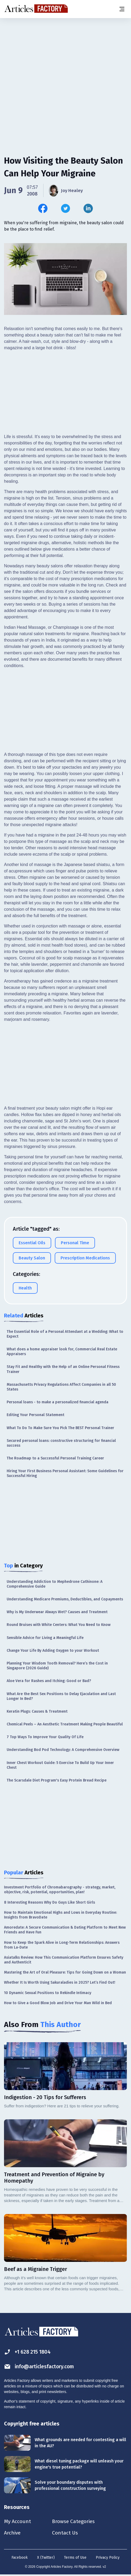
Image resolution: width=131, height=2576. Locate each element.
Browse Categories (76, 2521)
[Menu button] (121, 9)
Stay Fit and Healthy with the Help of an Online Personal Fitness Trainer (63, 1369)
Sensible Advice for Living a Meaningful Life (45, 1638)
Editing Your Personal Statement (35, 1415)
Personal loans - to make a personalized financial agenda (57, 1402)
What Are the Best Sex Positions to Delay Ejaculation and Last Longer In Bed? (61, 1696)
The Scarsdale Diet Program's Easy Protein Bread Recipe (56, 1780)
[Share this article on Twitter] (65, 208)
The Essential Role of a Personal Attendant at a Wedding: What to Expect (65, 1334)
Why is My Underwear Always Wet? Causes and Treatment (57, 1612)
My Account (17, 2521)
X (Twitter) (46, 2558)
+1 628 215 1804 (28, 2352)
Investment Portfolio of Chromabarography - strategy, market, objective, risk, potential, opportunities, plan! (59, 1889)
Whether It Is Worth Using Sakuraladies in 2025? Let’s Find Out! (59, 1982)
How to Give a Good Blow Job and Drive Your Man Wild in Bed (58, 2003)
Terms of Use (75, 2558)
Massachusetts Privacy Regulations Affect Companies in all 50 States (61, 1387)
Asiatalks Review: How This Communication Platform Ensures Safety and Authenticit (63, 1960)
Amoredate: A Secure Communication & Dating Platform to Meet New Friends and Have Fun (65, 1929)
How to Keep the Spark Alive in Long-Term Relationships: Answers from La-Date (62, 1945)
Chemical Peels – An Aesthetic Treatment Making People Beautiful (65, 1724)
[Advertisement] (65, 60)
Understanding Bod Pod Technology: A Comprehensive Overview (63, 1749)
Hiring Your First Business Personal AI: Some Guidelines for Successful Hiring (65, 1473)
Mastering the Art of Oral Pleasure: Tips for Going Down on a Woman (65, 1972)
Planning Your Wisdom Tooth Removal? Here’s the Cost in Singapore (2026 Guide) (57, 1665)
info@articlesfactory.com (40, 2366)
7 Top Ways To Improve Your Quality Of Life (45, 1737)
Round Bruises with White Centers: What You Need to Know (58, 1624)
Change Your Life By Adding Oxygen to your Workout (53, 1650)
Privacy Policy (108, 2558)
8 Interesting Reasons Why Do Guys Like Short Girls (49, 1902)
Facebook (19, 2558)
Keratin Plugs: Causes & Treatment (37, 1711)
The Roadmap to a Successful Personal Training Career (55, 1458)
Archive (13, 2533)
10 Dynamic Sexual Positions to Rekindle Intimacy (47, 1993)
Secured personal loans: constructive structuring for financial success (61, 1443)
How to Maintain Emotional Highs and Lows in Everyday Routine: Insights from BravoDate (60, 1915)
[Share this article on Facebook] (42, 208)
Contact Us (67, 2533)
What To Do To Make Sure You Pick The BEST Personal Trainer (60, 1428)
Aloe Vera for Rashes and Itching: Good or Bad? (49, 1681)
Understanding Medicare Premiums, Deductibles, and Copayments (65, 1599)
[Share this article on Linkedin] (88, 208)
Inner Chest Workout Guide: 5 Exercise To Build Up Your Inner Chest (60, 1765)
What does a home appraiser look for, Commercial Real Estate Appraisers (62, 1351)
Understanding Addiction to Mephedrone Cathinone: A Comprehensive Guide (54, 1584)
